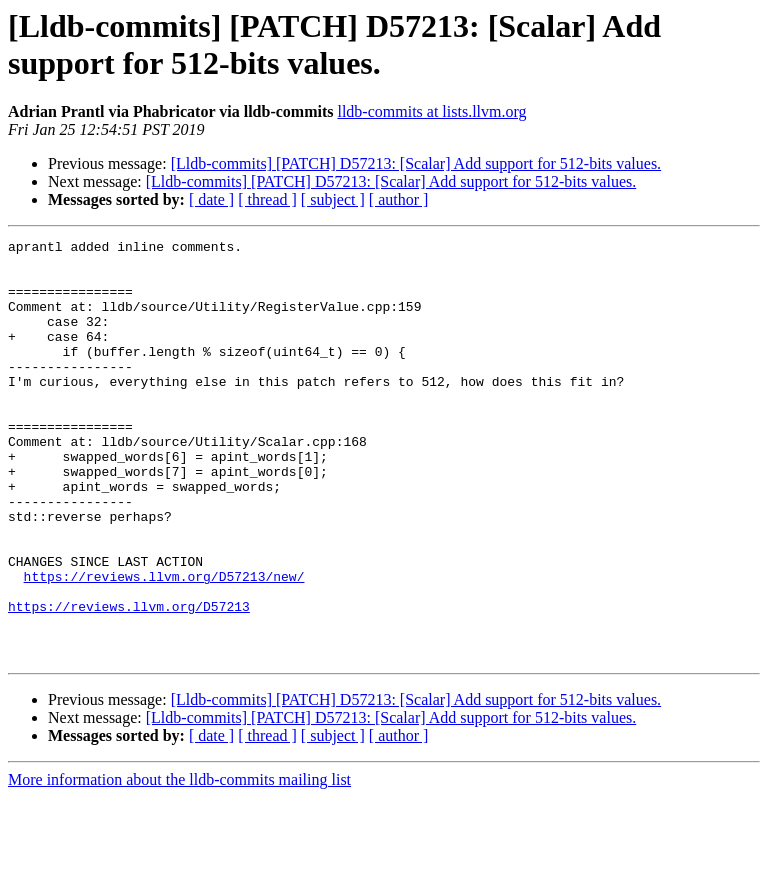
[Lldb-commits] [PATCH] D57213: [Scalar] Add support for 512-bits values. (416, 163)
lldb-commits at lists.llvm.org (431, 111)
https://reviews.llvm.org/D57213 (129, 681)
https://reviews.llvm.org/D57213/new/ (164, 645)
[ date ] (211, 199)
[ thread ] (267, 199)
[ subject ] (333, 199)
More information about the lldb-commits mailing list (179, 863)
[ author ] (399, 199)
